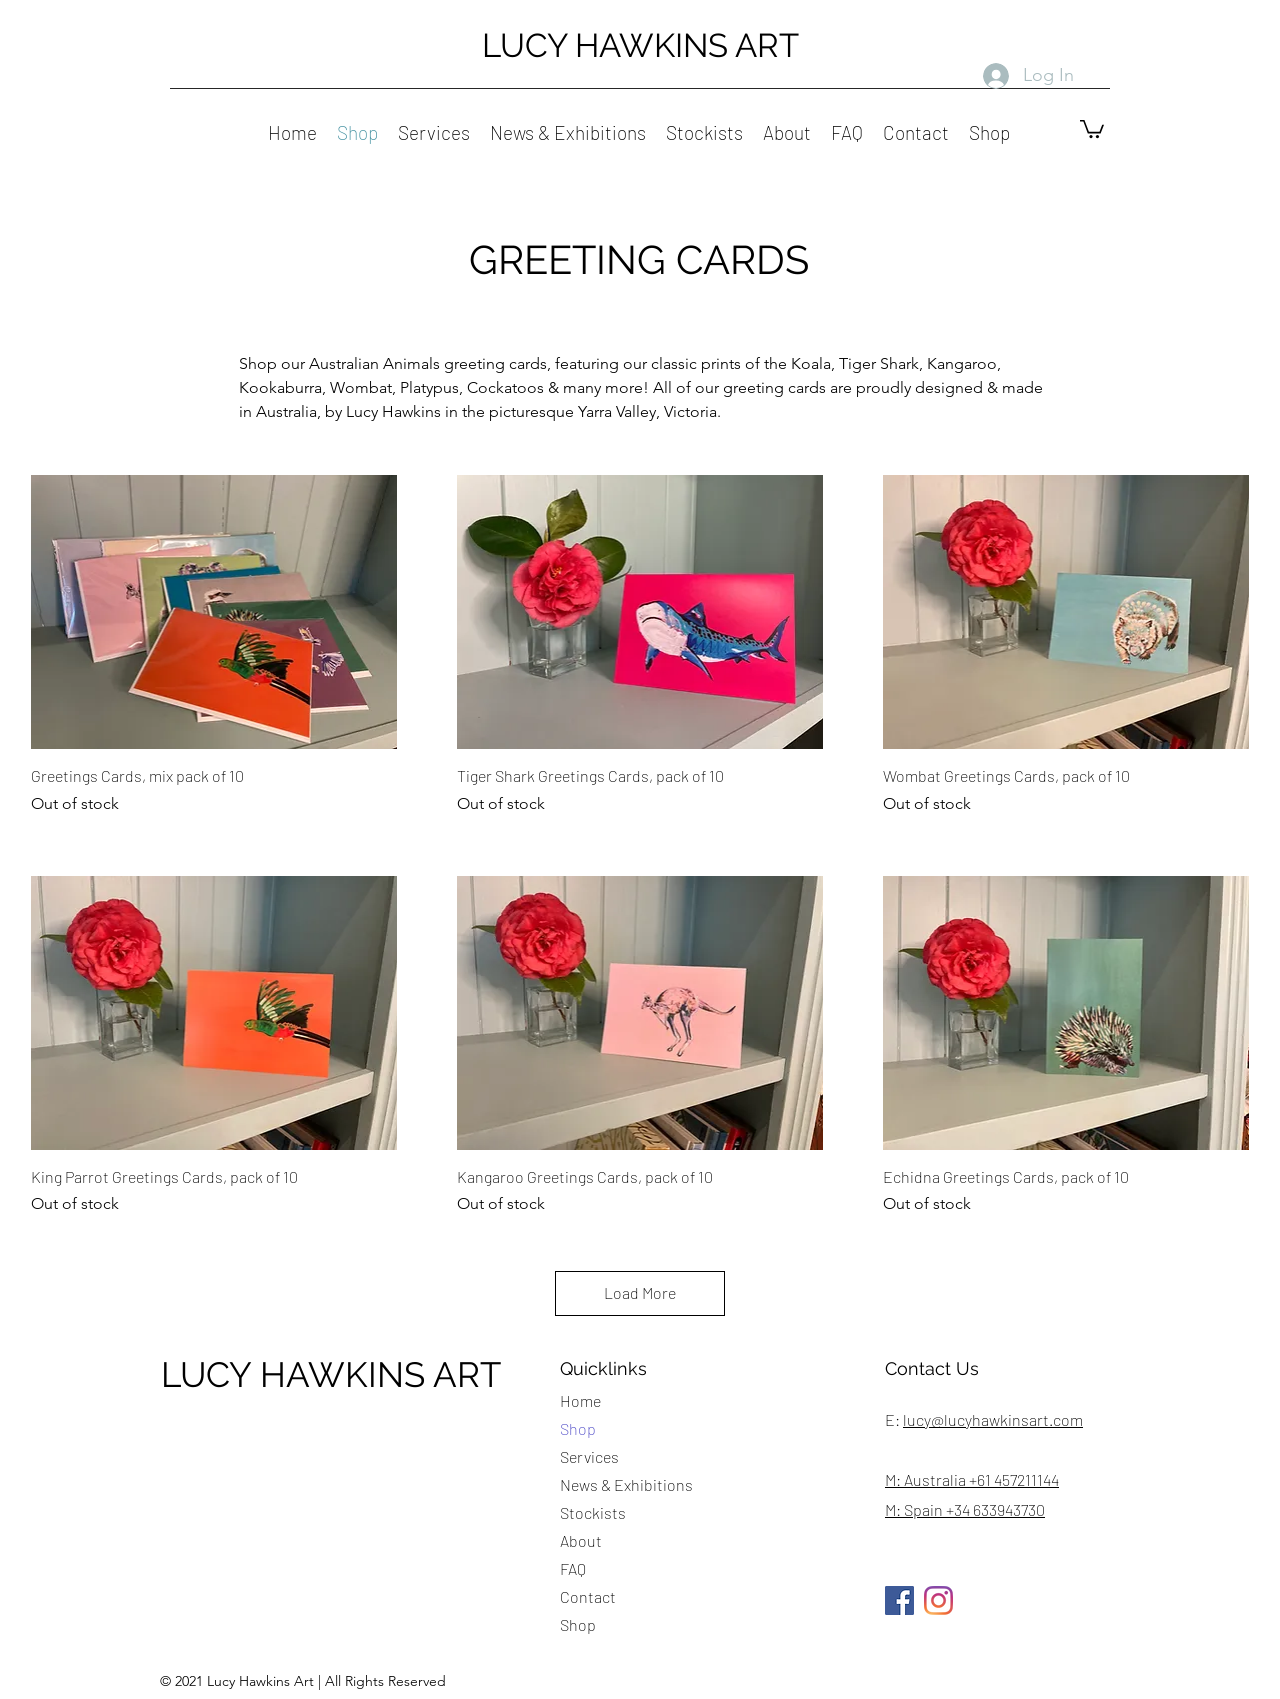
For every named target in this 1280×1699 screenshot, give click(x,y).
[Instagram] (938, 1600)
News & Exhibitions (626, 1484)
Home (580, 1400)
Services (589, 1456)
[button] (1092, 128)
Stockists (593, 1512)
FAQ (573, 1568)
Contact (588, 1596)
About (581, 1540)
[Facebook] (899, 1600)
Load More (640, 1292)
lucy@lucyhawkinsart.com (993, 1419)
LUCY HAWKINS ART (640, 45)
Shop (578, 1428)
